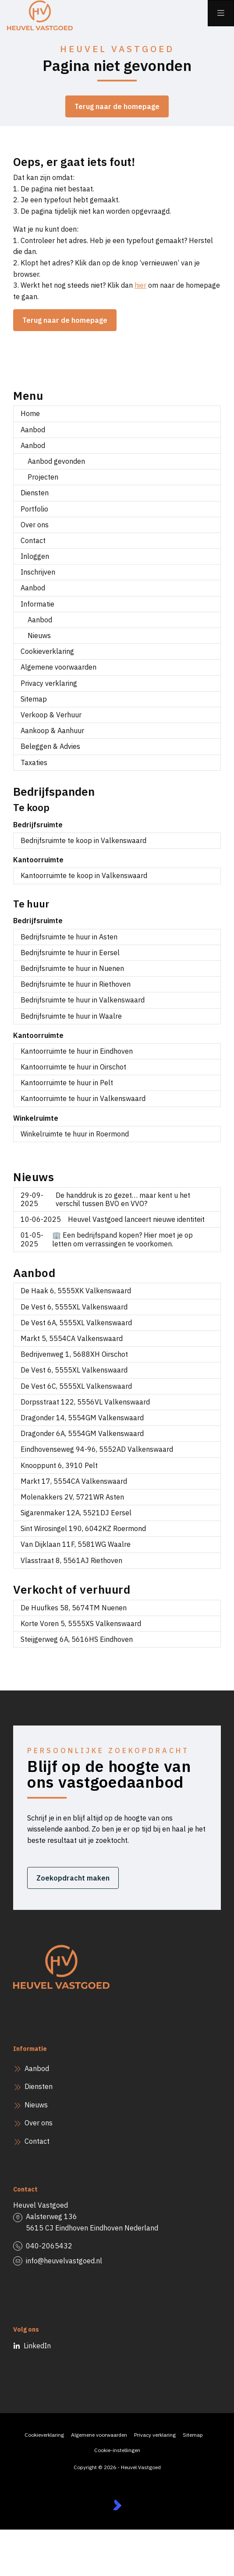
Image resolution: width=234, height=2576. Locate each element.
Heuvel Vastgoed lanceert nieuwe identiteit (113, 1219)
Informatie (37, 604)
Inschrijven (38, 572)
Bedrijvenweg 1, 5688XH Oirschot (74, 1354)
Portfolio (34, 509)
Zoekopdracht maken (73, 1878)
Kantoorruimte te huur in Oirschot (73, 1066)
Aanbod (33, 429)
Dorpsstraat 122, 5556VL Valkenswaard (85, 1401)
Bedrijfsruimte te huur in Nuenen (72, 968)
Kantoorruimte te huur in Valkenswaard (83, 1098)
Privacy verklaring (49, 683)
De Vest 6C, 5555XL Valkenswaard (76, 1386)
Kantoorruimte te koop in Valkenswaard (84, 875)
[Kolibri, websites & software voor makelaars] (117, 2504)
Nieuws (39, 635)
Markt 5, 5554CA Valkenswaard (72, 1338)
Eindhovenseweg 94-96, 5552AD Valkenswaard (97, 1449)
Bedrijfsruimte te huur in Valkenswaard (83, 999)
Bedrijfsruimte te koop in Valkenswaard (83, 840)
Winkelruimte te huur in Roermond (75, 1133)
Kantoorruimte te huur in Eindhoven (77, 1051)
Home (30, 413)
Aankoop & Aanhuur (52, 730)
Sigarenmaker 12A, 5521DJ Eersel (76, 1512)
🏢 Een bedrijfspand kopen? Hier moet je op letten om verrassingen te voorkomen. (107, 1239)
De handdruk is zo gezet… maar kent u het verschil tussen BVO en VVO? (105, 1199)
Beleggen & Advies (50, 746)
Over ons (35, 524)
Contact (33, 540)
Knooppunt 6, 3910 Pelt (59, 1465)
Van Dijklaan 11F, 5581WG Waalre (76, 1544)
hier (140, 285)
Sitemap (34, 699)
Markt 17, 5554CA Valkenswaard (74, 1481)
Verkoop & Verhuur (51, 714)
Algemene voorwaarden (58, 667)
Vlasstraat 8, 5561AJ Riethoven (71, 1560)
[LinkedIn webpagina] (21, 2346)
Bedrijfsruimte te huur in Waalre (71, 1016)
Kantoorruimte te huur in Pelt (67, 1082)
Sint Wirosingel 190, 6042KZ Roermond (83, 1528)
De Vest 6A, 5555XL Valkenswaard (76, 1322)
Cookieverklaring (47, 651)
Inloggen (35, 556)
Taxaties (34, 762)
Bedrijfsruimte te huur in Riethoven (76, 984)
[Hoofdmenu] (221, 13)
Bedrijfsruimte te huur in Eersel (70, 952)
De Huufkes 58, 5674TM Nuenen (74, 1607)
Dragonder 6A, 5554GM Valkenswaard (82, 1433)
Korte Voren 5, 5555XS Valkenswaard (81, 1623)
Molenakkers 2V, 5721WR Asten (72, 1497)
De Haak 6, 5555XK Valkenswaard (76, 1290)
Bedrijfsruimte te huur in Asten (69, 936)
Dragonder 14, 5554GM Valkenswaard (82, 1417)
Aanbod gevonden (56, 461)
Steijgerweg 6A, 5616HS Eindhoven (77, 1639)
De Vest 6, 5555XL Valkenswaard (74, 1306)
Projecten (43, 477)
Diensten (35, 492)
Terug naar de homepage (117, 106)
